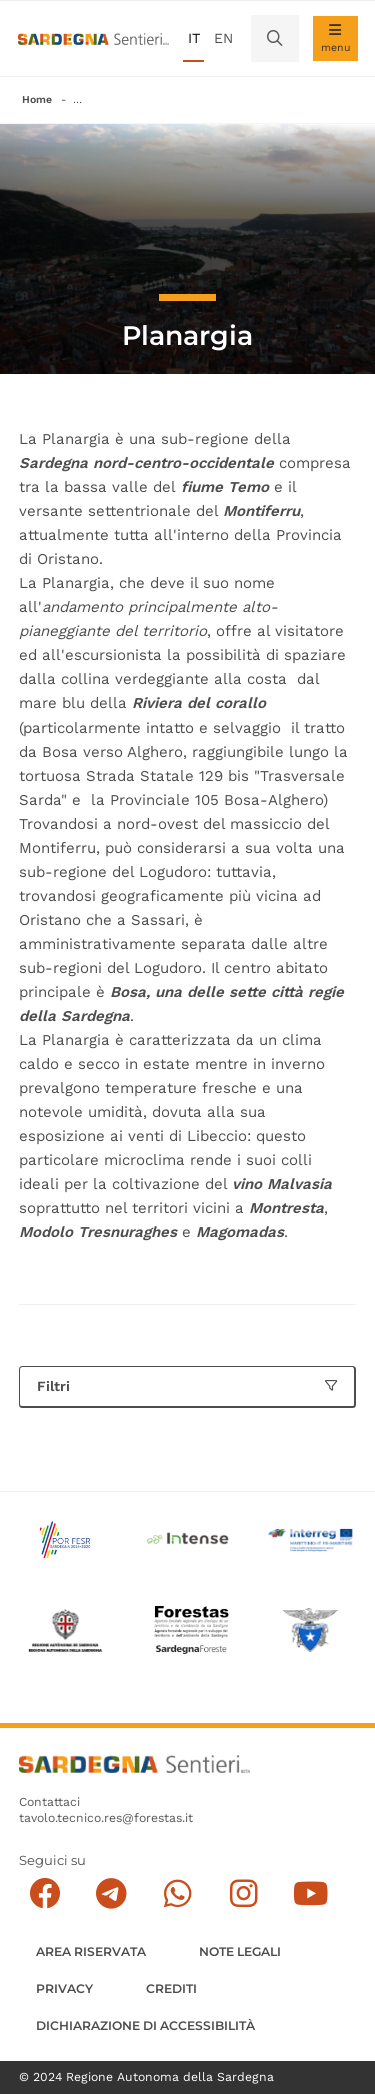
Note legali (240, 1951)
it (194, 38)
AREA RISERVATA (91, 1951)
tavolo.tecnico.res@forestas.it (106, 1818)
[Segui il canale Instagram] (243, 1893)
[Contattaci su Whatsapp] (177, 1893)
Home (37, 99)
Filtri (187, 1386)
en (223, 38)
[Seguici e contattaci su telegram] (111, 1893)
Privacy (64, 1988)
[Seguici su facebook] (44, 1893)
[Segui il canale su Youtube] (310, 1893)
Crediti (171, 1988)
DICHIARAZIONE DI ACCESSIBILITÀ (145, 2025)
